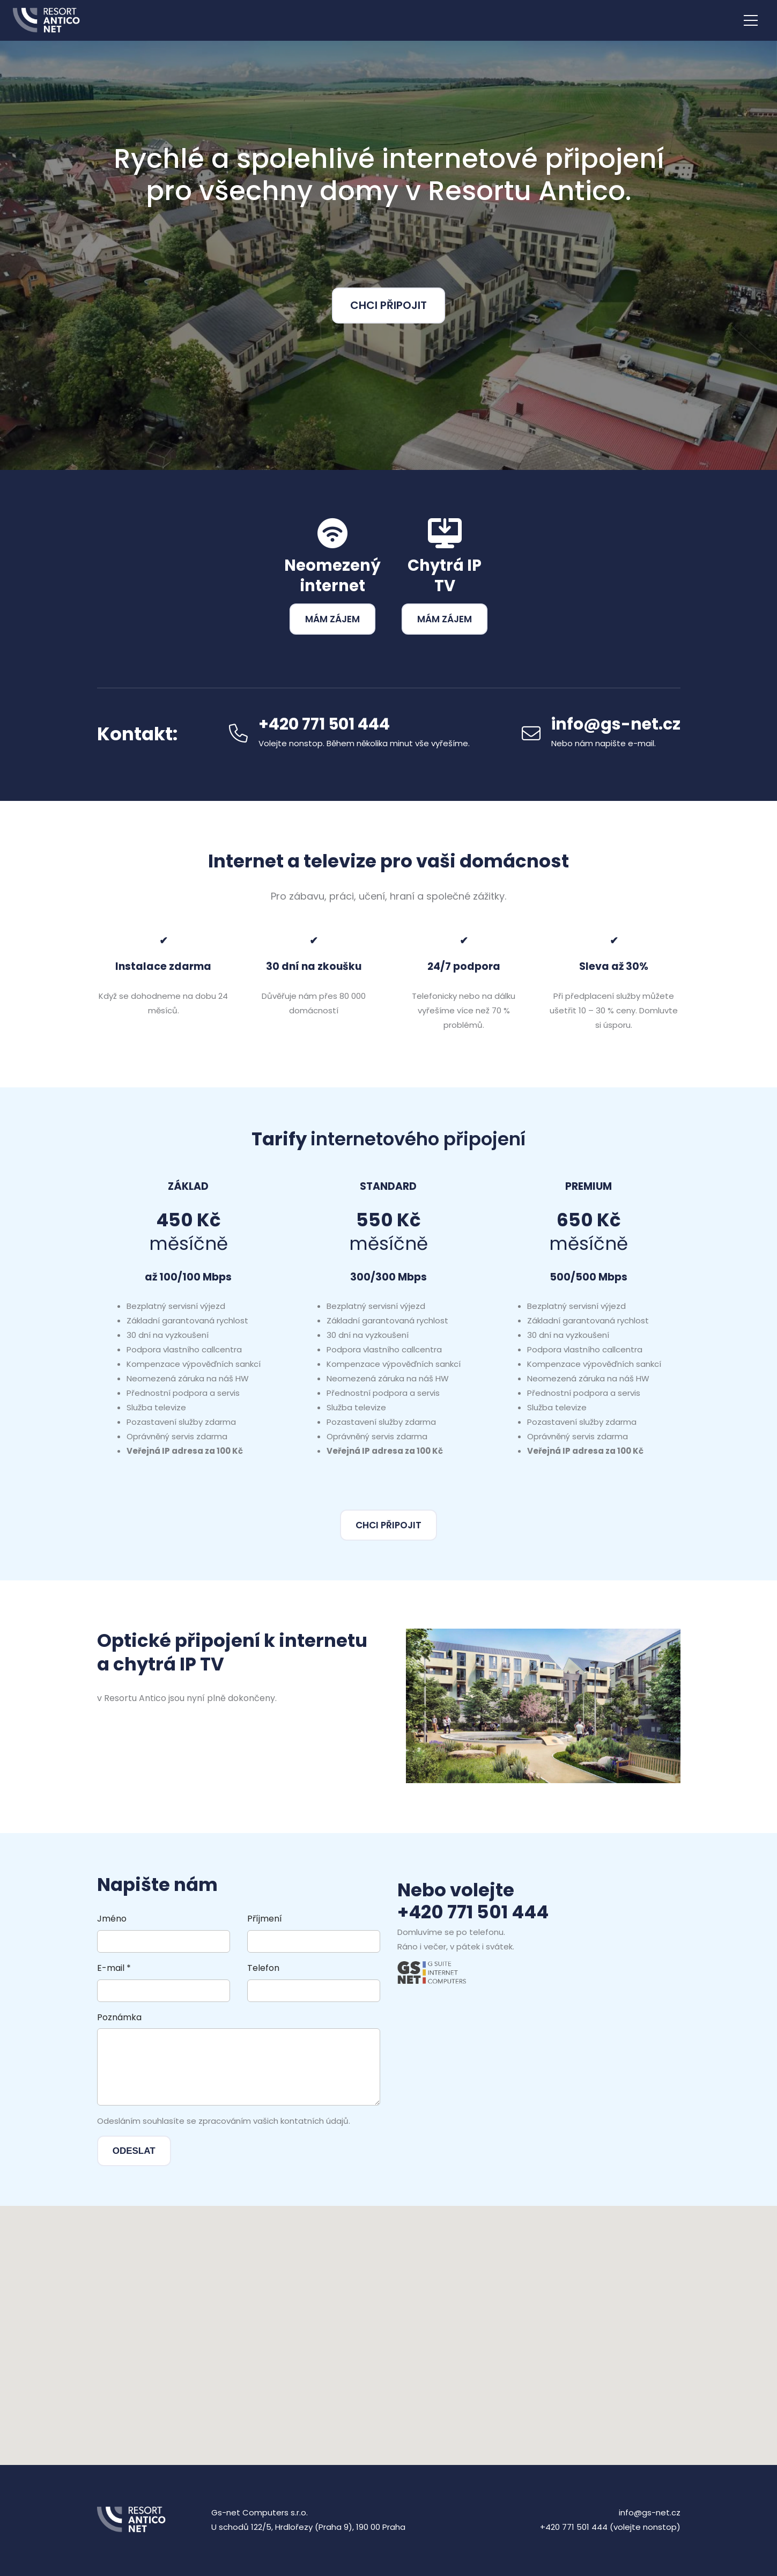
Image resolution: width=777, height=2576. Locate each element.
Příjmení (264, 1918)
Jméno (112, 1918)
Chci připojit (388, 305)
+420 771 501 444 (473, 1912)
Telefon (263, 1968)
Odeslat (134, 2151)
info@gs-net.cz (615, 724)
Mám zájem (332, 619)
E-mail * (114, 1968)
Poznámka (119, 2017)
